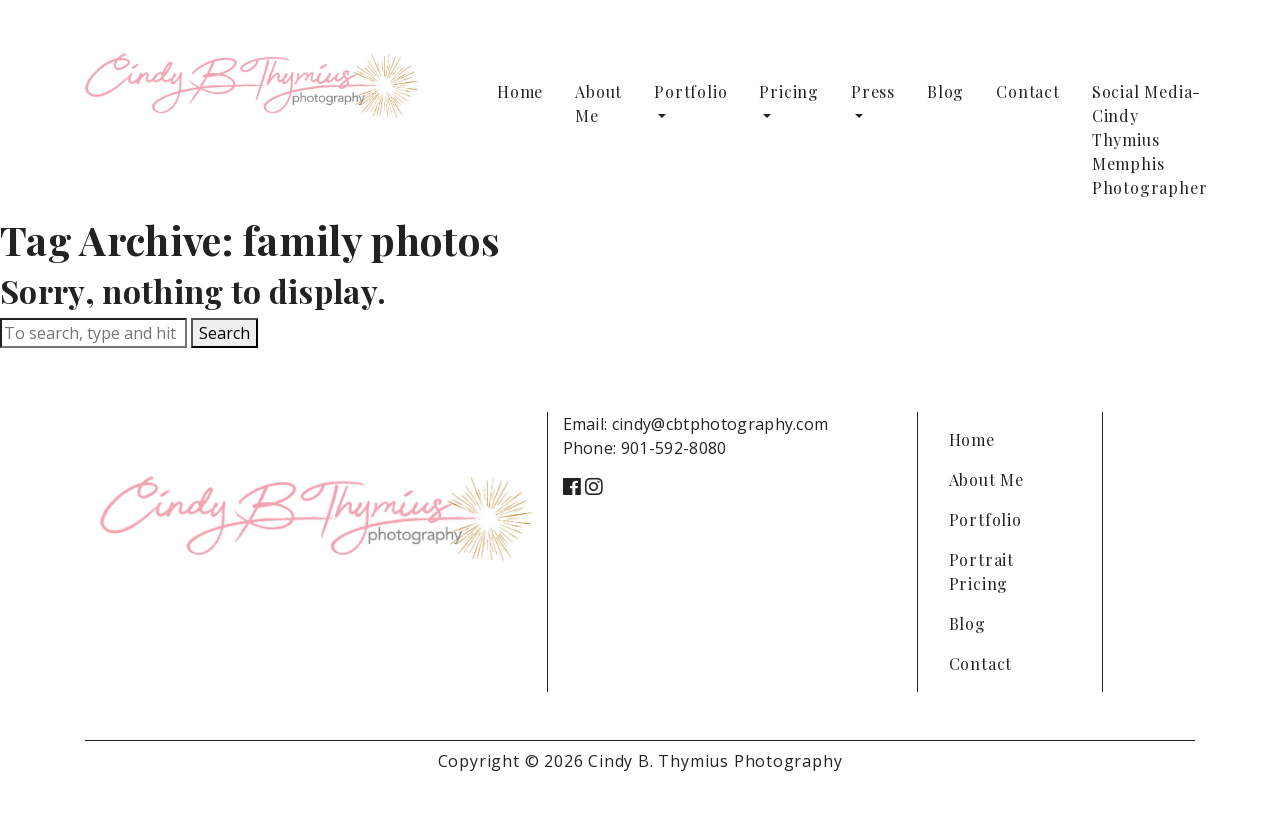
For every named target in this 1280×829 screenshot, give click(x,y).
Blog (945, 91)
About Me (598, 103)
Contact (1028, 91)
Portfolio (690, 91)
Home (520, 91)
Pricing (789, 91)
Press (873, 91)
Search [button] (224, 333)
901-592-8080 (674, 448)
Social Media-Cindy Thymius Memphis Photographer (1150, 139)
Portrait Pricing (981, 571)
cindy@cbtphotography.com (720, 424)
